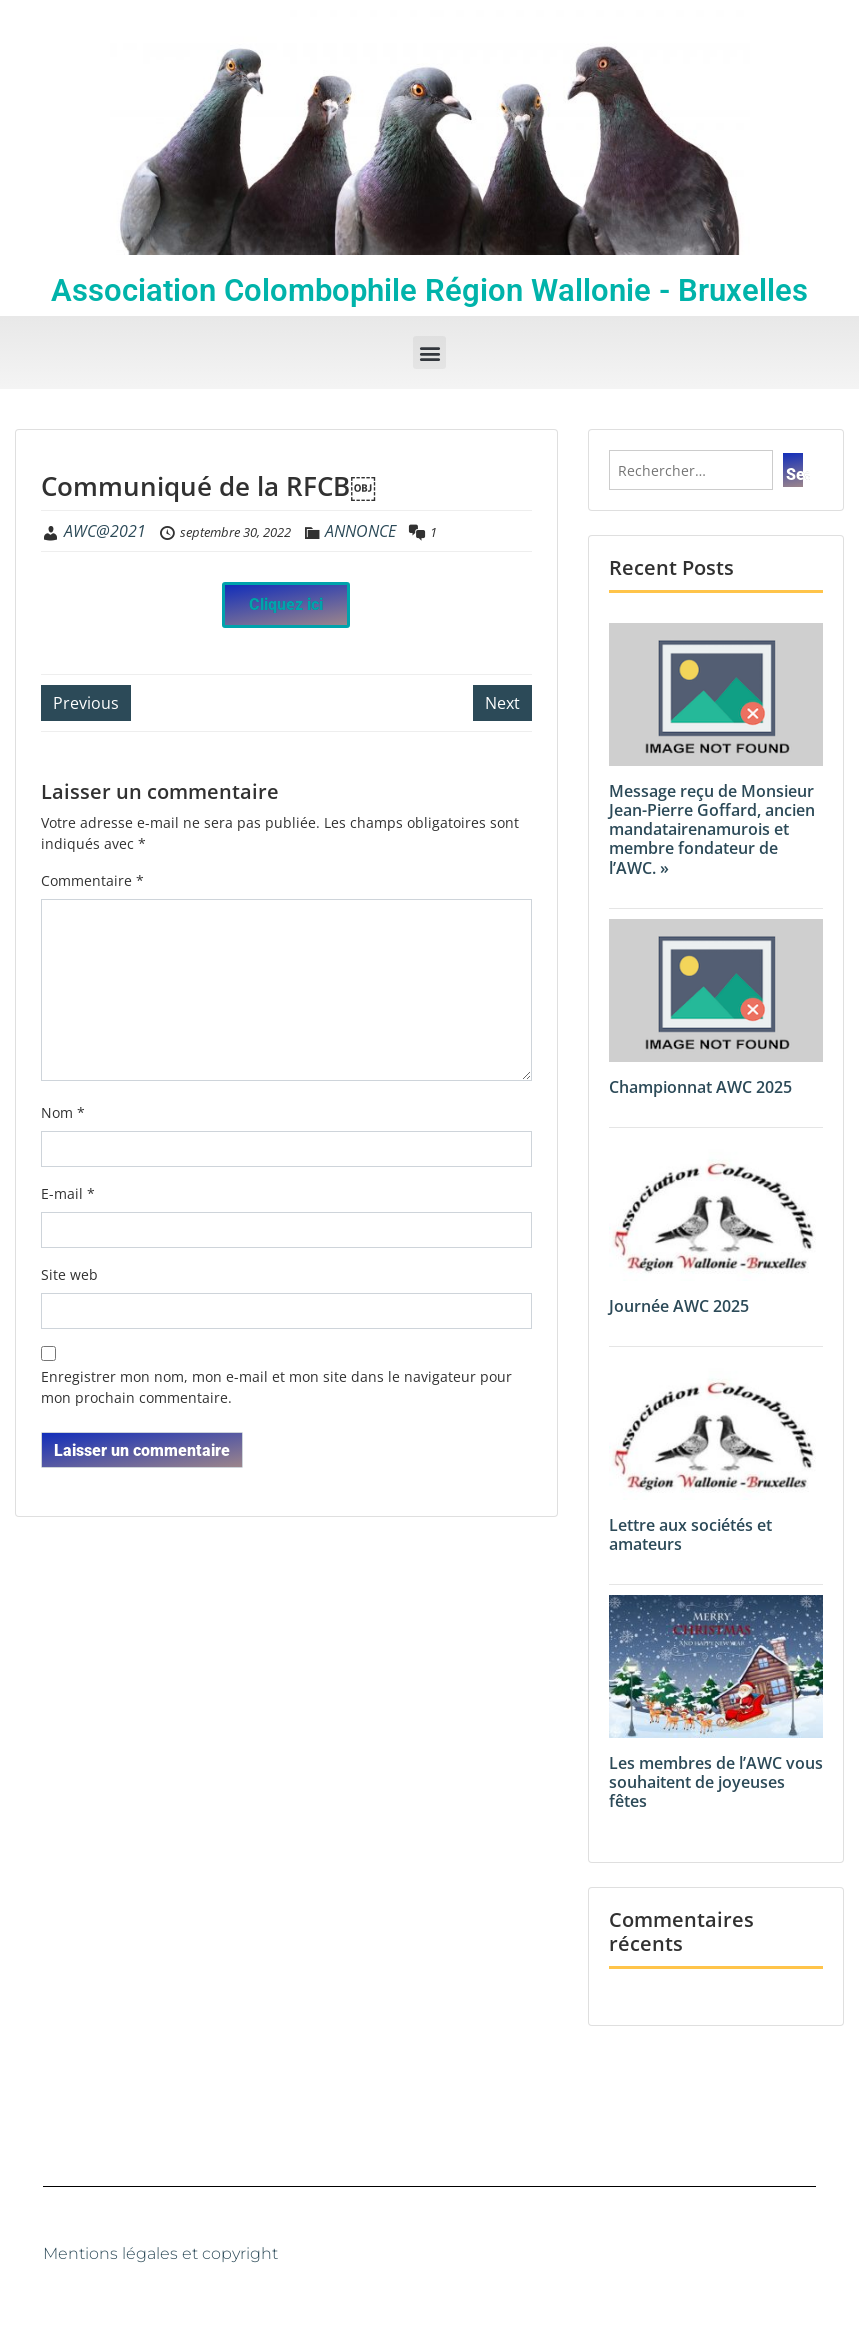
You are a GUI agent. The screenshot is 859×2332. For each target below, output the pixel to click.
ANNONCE (360, 531)
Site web (69, 1274)
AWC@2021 (105, 531)
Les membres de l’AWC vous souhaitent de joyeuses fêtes (716, 1782)
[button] (429, 352)
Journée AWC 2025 (679, 1306)
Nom (63, 1112)
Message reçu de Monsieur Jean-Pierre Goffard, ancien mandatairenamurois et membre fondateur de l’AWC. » (712, 829)
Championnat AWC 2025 (700, 1087)
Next (502, 703)
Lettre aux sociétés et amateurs (690, 1534)
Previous (86, 703)
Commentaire (92, 880)
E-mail (68, 1193)
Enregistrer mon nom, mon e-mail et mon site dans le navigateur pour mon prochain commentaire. (276, 1387)
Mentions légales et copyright (160, 2253)
